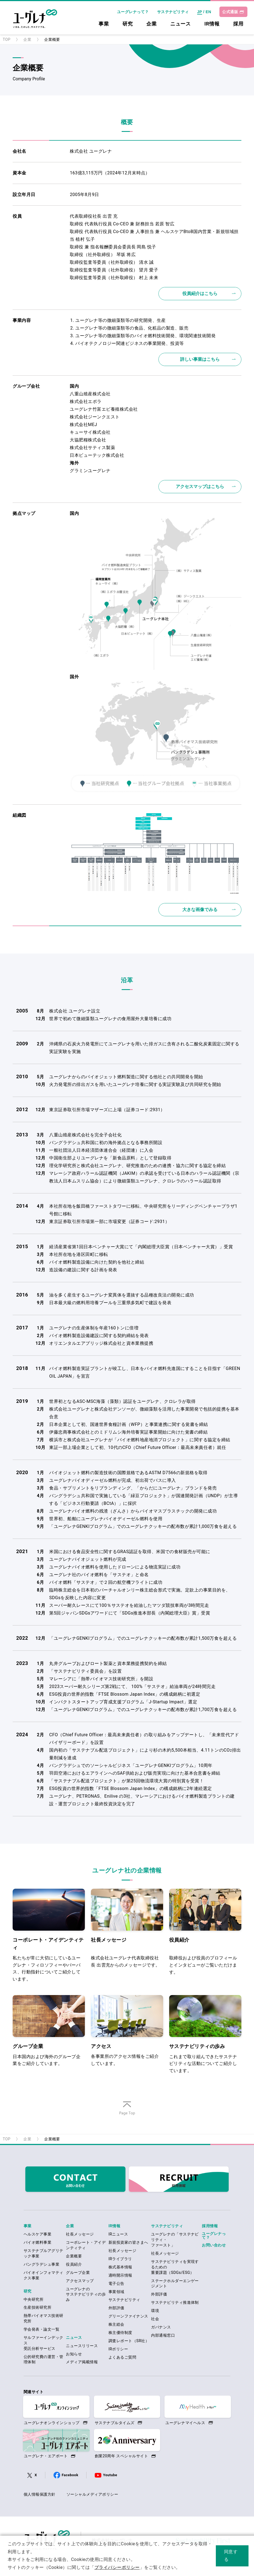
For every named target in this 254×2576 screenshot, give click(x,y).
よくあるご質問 (122, 2357)
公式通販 (230, 12)
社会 (155, 2319)
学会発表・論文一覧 (41, 2329)
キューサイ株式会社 (90, 432)
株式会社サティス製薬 (92, 447)
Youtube (110, 2475)
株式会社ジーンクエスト (94, 416)
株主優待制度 (120, 2332)
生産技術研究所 (37, 2307)
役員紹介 (74, 2264)
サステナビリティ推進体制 (175, 2302)
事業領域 (116, 2292)
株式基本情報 (120, 2267)
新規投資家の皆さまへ (128, 2242)
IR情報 (211, 24)
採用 (238, 24)
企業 (151, 24)
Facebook (70, 2475)
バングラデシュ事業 (41, 2264)
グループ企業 (78, 2272)
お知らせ (74, 2354)
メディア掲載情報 (82, 2362)
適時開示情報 (120, 2275)
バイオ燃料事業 (37, 2242)
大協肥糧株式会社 (88, 439)
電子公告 (116, 2283)
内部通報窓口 (163, 2335)
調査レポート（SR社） (128, 2341)
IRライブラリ (120, 2259)
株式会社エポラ (85, 401)
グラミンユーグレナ (90, 470)
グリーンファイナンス (128, 2316)
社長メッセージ (80, 2234)
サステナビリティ (173, 12)
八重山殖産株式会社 (90, 393)
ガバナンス (161, 2327)
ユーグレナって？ (133, 12)
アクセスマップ (80, 2281)
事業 (104, 24)
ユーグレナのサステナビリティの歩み (86, 2294)
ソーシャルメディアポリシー (92, 2494)
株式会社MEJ (83, 424)
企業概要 (74, 2256)
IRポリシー (118, 2349)
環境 (155, 2310)
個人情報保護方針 (39, 2494)
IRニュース (118, 2234)
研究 (127, 24)
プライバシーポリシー (117, 2567)
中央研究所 (33, 2299)
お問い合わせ (214, 2245)
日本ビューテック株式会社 (97, 455)
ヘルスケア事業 (37, 2234)
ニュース (180, 24)
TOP (6, 39)
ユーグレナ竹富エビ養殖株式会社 (104, 409)
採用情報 (210, 2226)
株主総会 (116, 2324)
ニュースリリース (82, 2346)
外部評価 (116, 2308)
